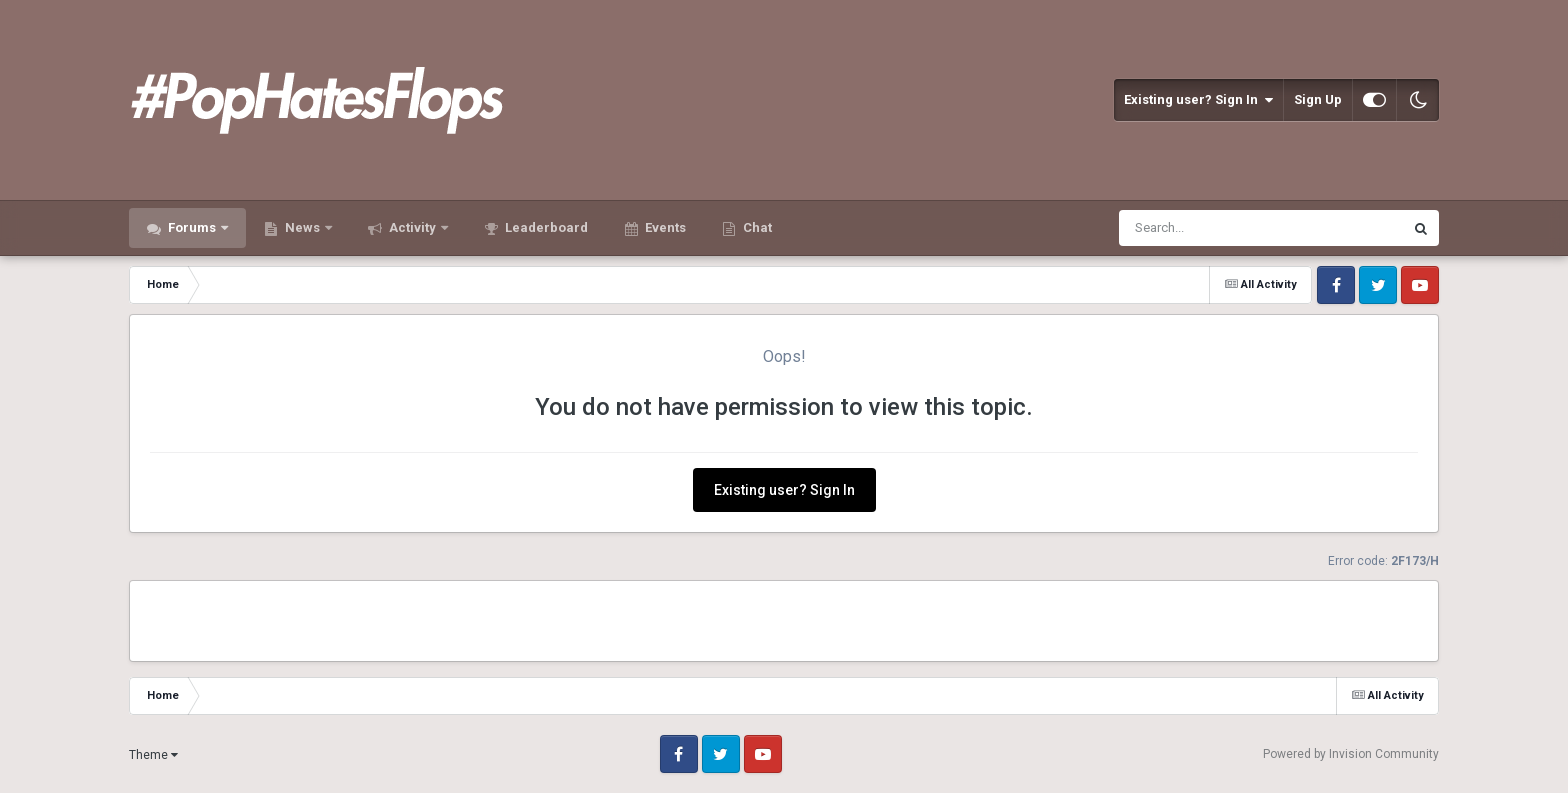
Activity (412, 227)
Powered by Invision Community (1351, 754)
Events (664, 227)
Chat (756, 227)
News (302, 227)
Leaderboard (545, 227)
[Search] (1209, 228)
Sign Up (1318, 99)
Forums (192, 227)
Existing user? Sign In (1198, 100)
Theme (153, 755)
